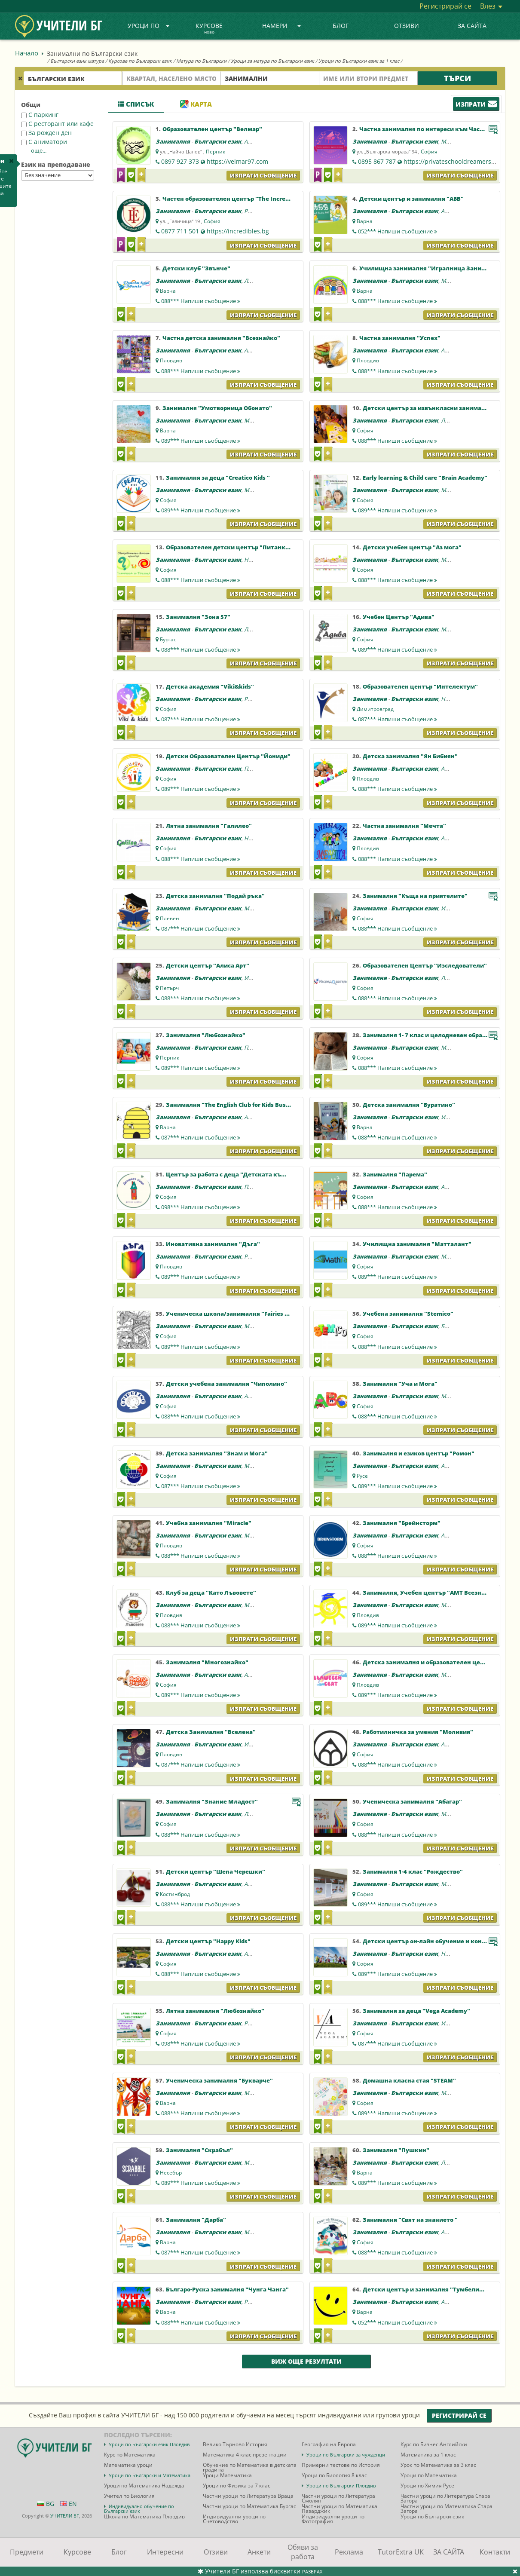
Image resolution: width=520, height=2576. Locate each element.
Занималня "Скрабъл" (199, 2150)
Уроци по (149, 25)
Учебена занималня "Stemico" (408, 1313)
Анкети (259, 2552)
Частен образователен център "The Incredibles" (233, 198)
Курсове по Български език (140, 61)
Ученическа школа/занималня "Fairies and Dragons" (245, 1313)
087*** (200, 719)
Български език (218, 141)
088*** (200, 301)
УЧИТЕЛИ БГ (64, 2515)
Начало (26, 53)
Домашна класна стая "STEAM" (409, 2080)
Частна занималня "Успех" (399, 338)
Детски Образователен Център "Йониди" (228, 756)
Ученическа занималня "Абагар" (412, 1801)
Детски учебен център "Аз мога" (412, 547)
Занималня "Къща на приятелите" (415, 896)
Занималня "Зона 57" (198, 617)
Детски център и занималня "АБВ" (411, 198)
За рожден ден (46, 133)
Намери (281, 25)
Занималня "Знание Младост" (212, 1801)
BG (45, 2503)
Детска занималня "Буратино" (409, 1105)
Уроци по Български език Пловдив (149, 2444)
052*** (397, 231)
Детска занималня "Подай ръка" (215, 896)
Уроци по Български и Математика (149, 2475)
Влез (491, 6)
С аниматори (44, 142)
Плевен (169, 918)
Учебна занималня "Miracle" (208, 1523)
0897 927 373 (180, 161)
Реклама (349, 2552)
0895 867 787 (377, 161)
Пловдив (171, 360)
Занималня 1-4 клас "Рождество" (413, 1871)
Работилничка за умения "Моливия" (418, 1732)
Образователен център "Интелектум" (420, 686)
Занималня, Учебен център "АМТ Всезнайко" (431, 1592)
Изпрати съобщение (263, 175)
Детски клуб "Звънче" (196, 268)
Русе (362, 1475)
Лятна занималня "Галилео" (209, 826)
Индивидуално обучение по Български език (139, 2508)
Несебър (171, 2172)
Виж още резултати (306, 2361)
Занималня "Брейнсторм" (401, 1523)
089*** (200, 440)
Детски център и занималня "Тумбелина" (426, 2289)
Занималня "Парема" (395, 1174)
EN (68, 2503)
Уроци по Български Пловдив (341, 2485)
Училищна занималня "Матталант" (417, 1244)
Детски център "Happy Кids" (208, 1941)
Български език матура (77, 61)
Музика (451, 141)
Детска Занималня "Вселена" (211, 1732)
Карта (196, 104)
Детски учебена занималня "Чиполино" (226, 1384)
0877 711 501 (180, 231)
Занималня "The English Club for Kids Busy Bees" (236, 1105)
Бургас (168, 639)
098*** (200, 1207)
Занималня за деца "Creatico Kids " (218, 477)
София (429, 151)
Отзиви (406, 25)
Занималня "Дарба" (196, 2220)
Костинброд (175, 1894)
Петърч (169, 988)
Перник (215, 151)
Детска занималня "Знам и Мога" (217, 1453)
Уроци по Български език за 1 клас (358, 61)
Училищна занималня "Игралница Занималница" (435, 268)
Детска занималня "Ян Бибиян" (410, 756)
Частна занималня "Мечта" (404, 826)
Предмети (26, 2552)
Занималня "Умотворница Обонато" (217, 408)
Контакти (495, 2552)
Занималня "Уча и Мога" (400, 1384)
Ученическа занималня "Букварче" (219, 2080)
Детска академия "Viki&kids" (210, 686)
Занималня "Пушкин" (396, 2150)
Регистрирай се (445, 6)
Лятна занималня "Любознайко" (215, 2011)
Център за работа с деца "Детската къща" (230, 1174)
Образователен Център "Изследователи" (425, 965)
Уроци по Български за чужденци (345, 2454)
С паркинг (39, 114)
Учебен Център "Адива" (398, 617)
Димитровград (375, 709)
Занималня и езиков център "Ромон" (418, 1453)
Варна (365, 221)
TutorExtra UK (401, 2552)
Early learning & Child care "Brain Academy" (425, 477)
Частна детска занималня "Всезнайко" (221, 338)
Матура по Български (201, 61)
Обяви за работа (303, 2552)
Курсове (209, 28)
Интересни (165, 2552)
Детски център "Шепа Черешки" (215, 1871)
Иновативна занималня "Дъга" (213, 1244)
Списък (136, 104)
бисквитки (285, 2571)
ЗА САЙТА (472, 25)
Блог (341, 25)
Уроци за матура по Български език (272, 61)
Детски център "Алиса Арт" (207, 965)
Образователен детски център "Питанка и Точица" (243, 547)
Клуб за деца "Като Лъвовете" (211, 1592)
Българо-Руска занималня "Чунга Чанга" (227, 2289)
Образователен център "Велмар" (212, 129)
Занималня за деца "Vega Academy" (416, 2011)
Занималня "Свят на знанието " (410, 2220)
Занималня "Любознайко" (205, 1035)
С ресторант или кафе (57, 123)
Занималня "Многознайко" (207, 1662)
